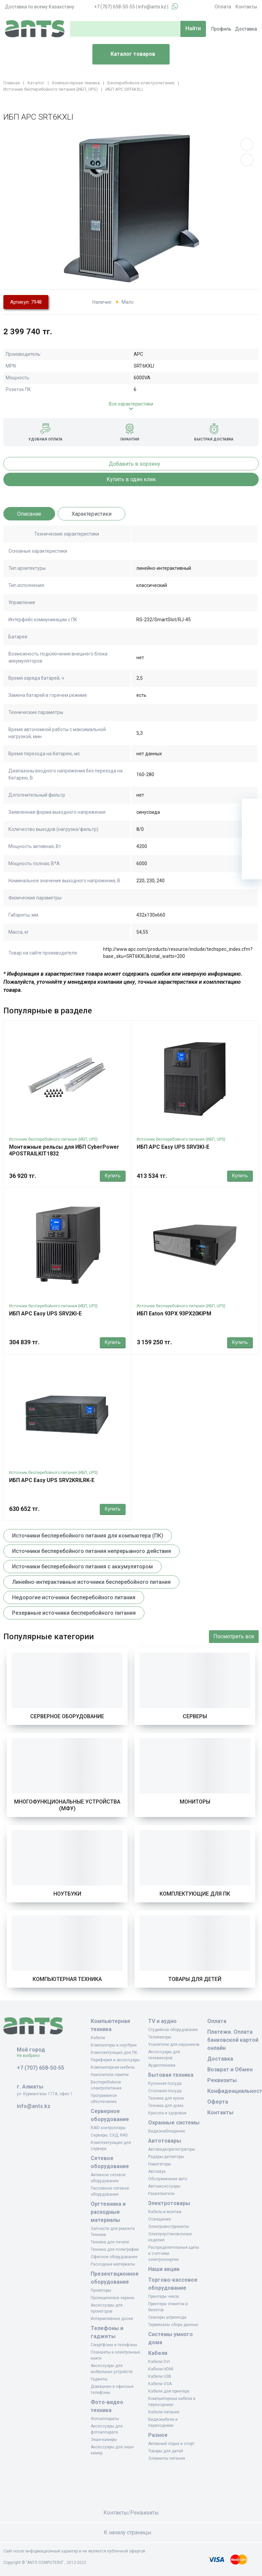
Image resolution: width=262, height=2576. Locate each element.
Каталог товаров (126, 54)
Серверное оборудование (67, 1716)
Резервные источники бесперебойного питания (74, 1613)
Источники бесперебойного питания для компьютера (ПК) (87, 1535)
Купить (113, 1175)
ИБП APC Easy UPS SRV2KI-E (45, 1313)
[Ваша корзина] (252, 809)
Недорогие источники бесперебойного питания (73, 1597)
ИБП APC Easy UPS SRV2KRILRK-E (51, 1480)
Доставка (246, 29)
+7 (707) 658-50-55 (114, 6)
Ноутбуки (67, 1894)
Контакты (246, 6)
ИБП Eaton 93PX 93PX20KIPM (174, 1313)
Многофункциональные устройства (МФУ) (67, 1805)
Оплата (223, 6)
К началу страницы (131, 2532)
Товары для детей (194, 1979)
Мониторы (195, 1802)
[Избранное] (252, 829)
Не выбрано (31, 2055)
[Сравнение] (252, 849)
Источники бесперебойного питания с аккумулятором (82, 1566)
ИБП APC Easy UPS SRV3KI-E (173, 1147)
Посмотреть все (233, 1636)
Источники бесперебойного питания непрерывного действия (91, 1551)
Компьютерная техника (67, 1979)
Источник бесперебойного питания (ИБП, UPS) (53, 1139)
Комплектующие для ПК (195, 1894)
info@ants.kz (152, 6)
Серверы (195, 1716)
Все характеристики (131, 404)
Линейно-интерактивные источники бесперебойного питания (91, 1582)
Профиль (221, 29)
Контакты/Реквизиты (131, 2512)
